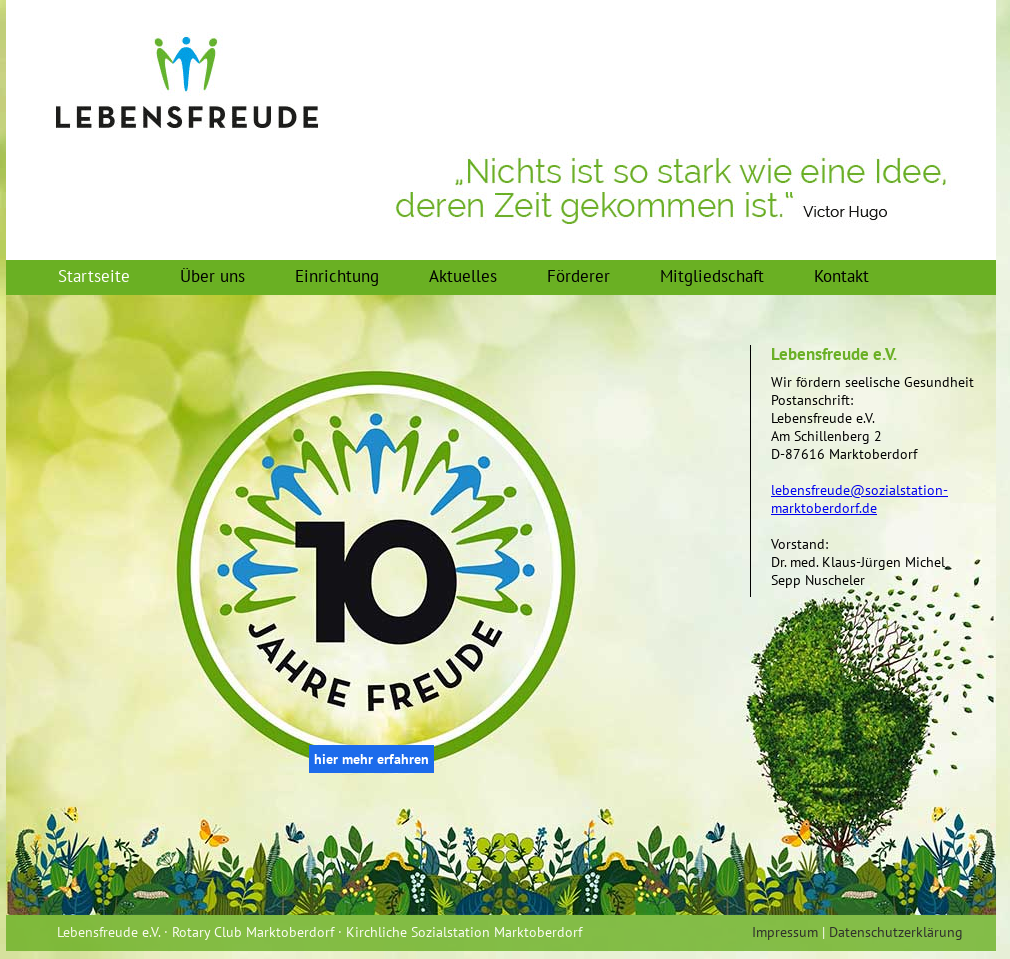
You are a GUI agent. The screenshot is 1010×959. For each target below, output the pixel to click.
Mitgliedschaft (712, 276)
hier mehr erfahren (371, 759)
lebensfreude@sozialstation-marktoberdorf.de (859, 499)
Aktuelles (463, 276)
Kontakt (841, 276)
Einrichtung (337, 276)
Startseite (94, 276)
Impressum (785, 932)
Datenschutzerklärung (896, 932)
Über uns (212, 276)
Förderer (578, 276)
